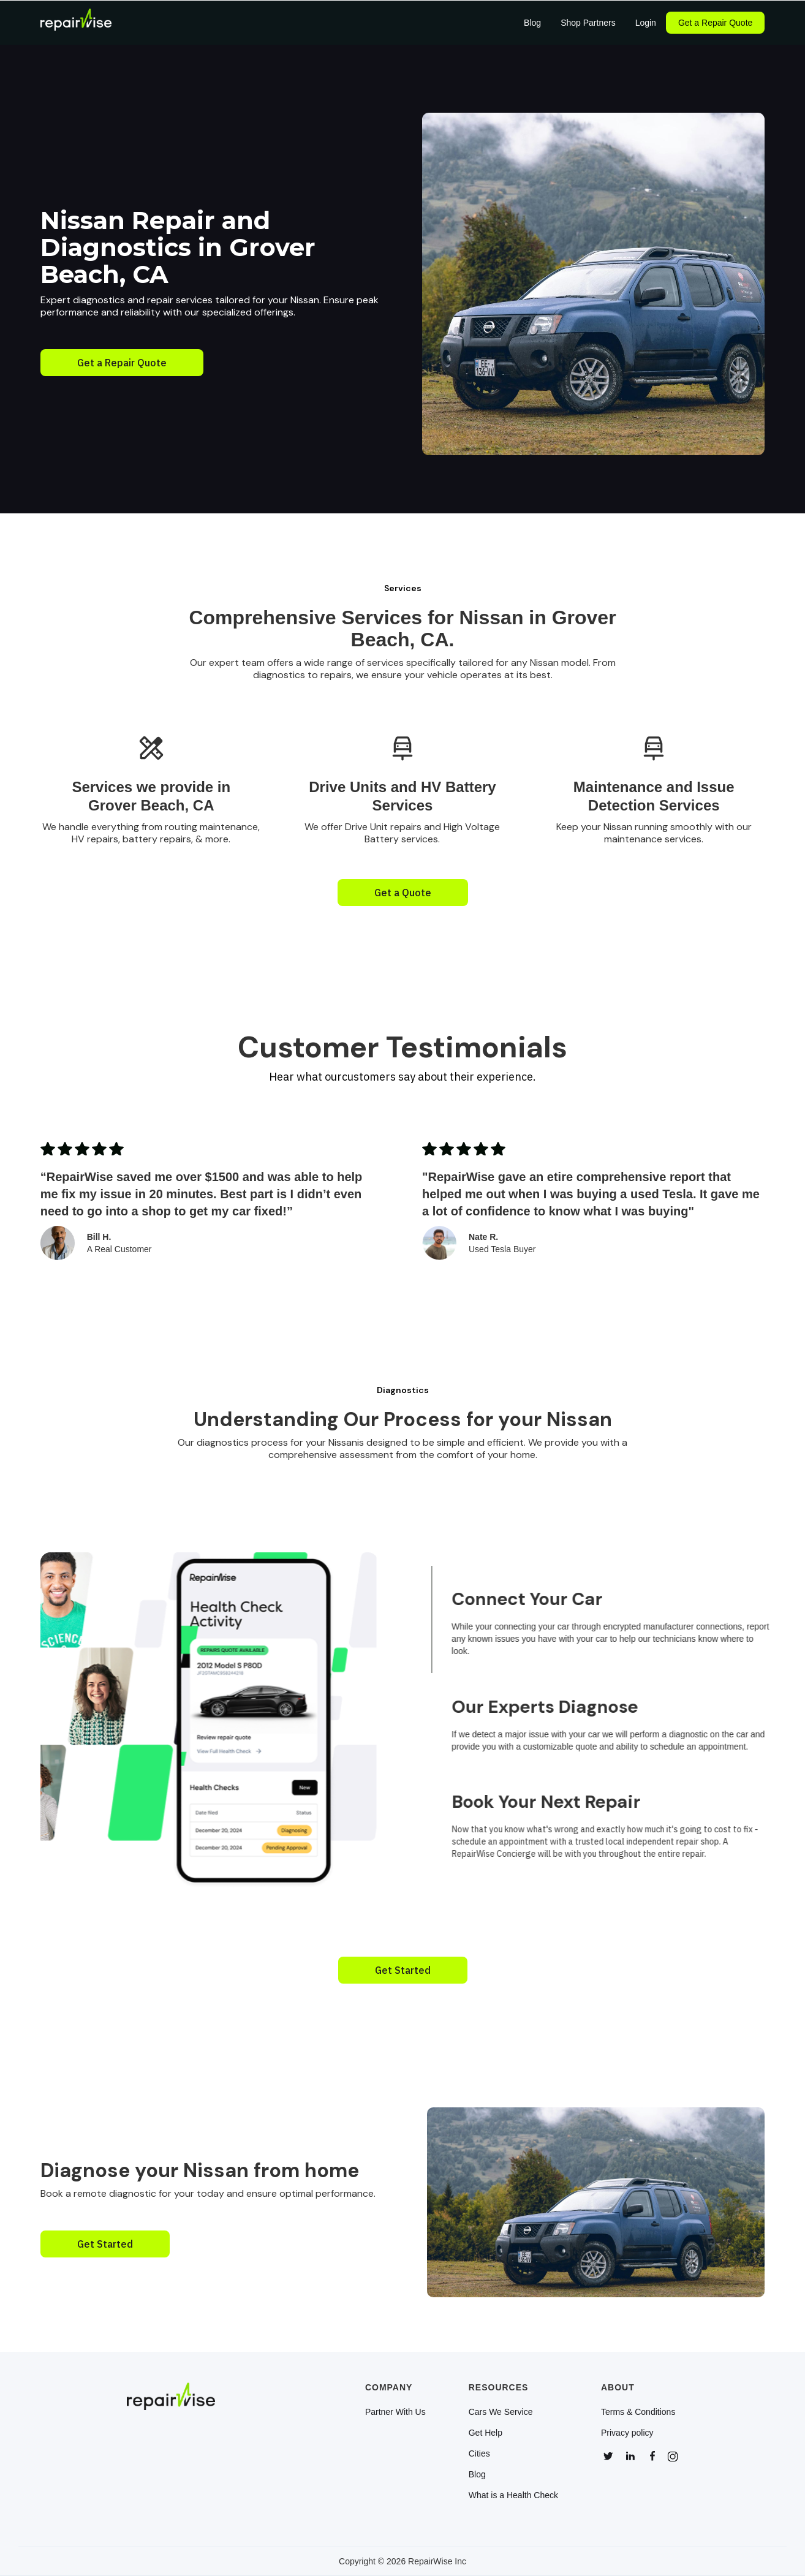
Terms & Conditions (638, 2412)
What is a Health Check (513, 2495)
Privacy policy (627, 2433)
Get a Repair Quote (715, 23)
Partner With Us (395, 2412)
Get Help (485, 2433)
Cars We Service (501, 2412)
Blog (477, 2474)
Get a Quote (402, 892)
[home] (75, 23)
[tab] (617, 1619)
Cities (479, 2453)
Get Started (403, 1970)
